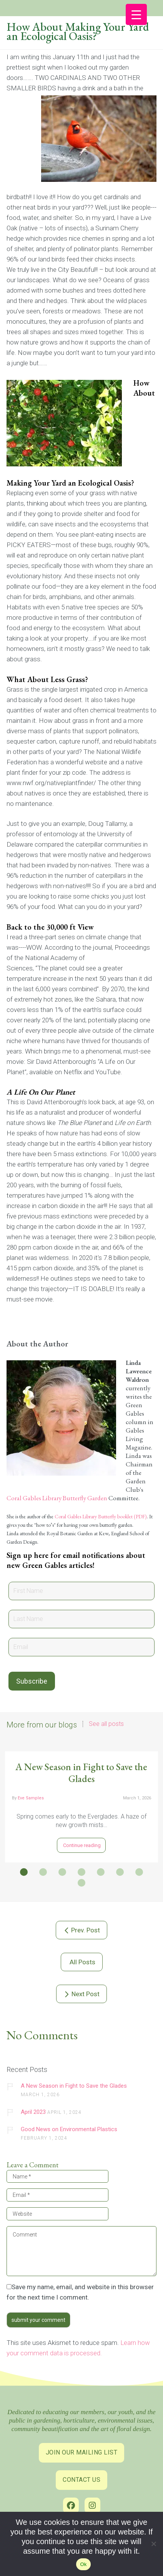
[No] (153, 2545)
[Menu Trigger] (136, 14)
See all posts (106, 1724)
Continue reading (81, 1845)
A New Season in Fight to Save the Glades (81, 1773)
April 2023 (33, 2111)
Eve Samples (31, 1798)
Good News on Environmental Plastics (69, 2129)
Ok (83, 2564)
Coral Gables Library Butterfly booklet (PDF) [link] (101, 1516)
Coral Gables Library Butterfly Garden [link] (57, 1498)
